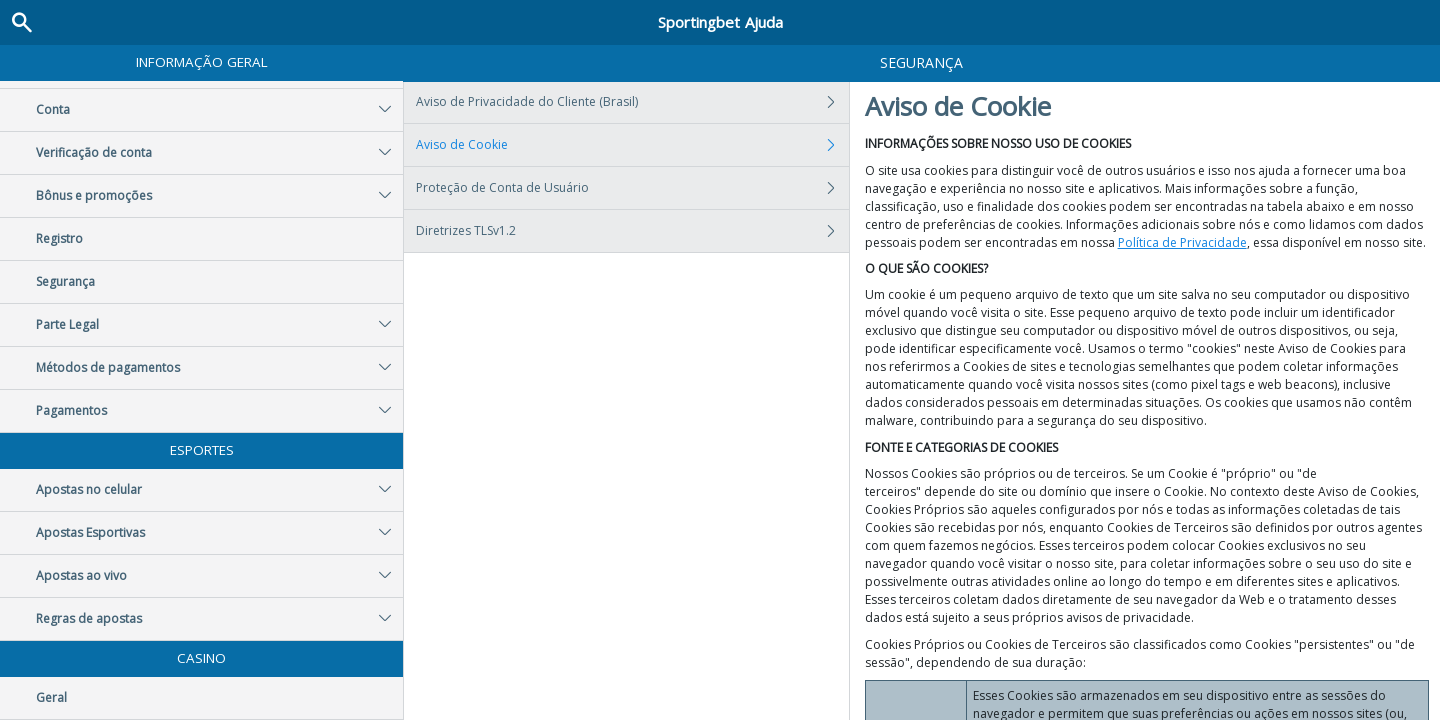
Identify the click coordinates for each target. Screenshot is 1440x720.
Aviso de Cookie (632, 145)
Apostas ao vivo (219, 576)
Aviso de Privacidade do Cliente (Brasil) (632, 102)
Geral (51, 697)
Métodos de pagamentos (219, 368)
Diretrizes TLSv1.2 (632, 231)
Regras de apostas (219, 619)
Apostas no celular (219, 490)
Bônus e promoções (219, 196)
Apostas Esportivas (219, 533)
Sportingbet (720, 22)
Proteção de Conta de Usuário (632, 188)
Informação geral (202, 62)
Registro (59, 238)
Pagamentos (219, 411)
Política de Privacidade (1182, 242)
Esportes (202, 450)
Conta (219, 110)
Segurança (65, 281)
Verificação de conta (219, 153)
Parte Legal (219, 325)
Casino (201, 658)
